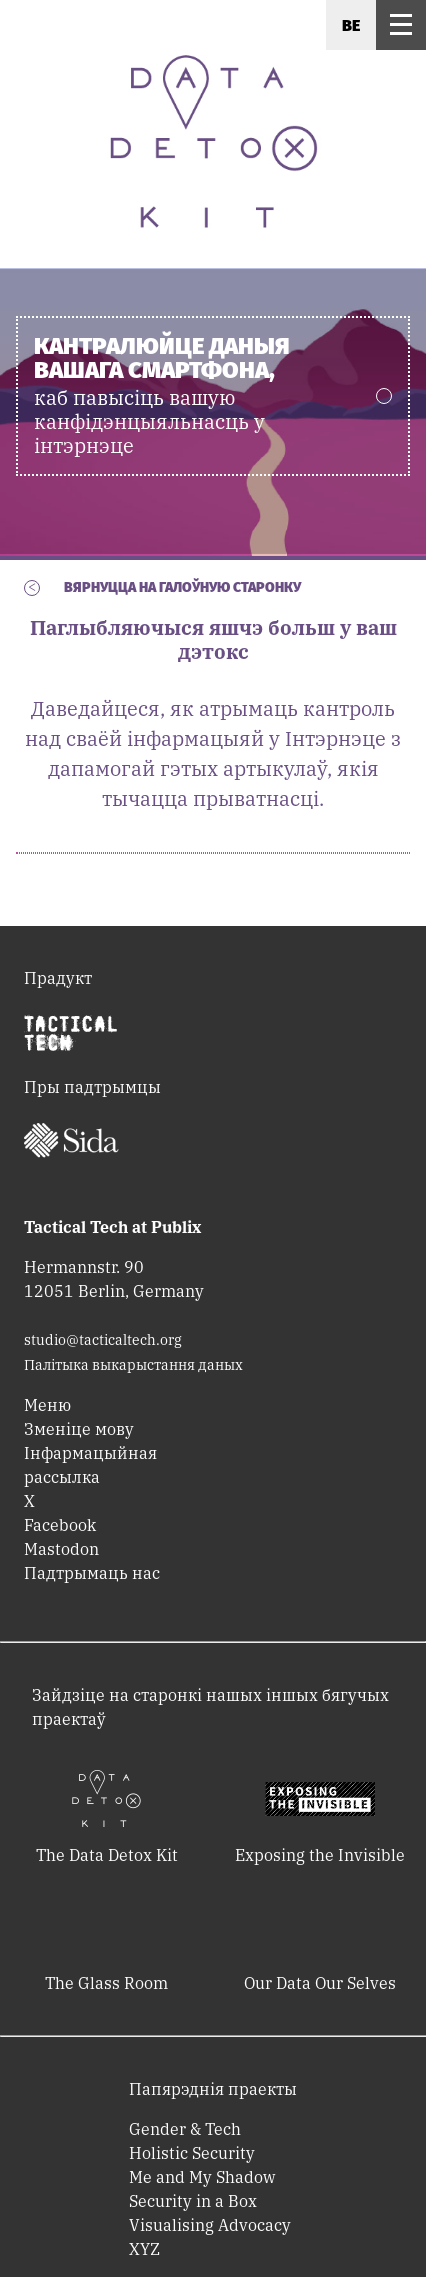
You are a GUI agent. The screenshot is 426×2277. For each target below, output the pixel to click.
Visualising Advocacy (210, 2225)
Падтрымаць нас (92, 1573)
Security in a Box (193, 2201)
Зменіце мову (79, 1429)
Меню (47, 1405)
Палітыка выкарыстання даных (133, 1365)
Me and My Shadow (202, 2177)
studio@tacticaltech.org (103, 1340)
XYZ (144, 2249)
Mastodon (61, 1549)
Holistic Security (192, 2153)
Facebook (60, 1525)
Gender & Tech (185, 2129)
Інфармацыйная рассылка (90, 1465)
